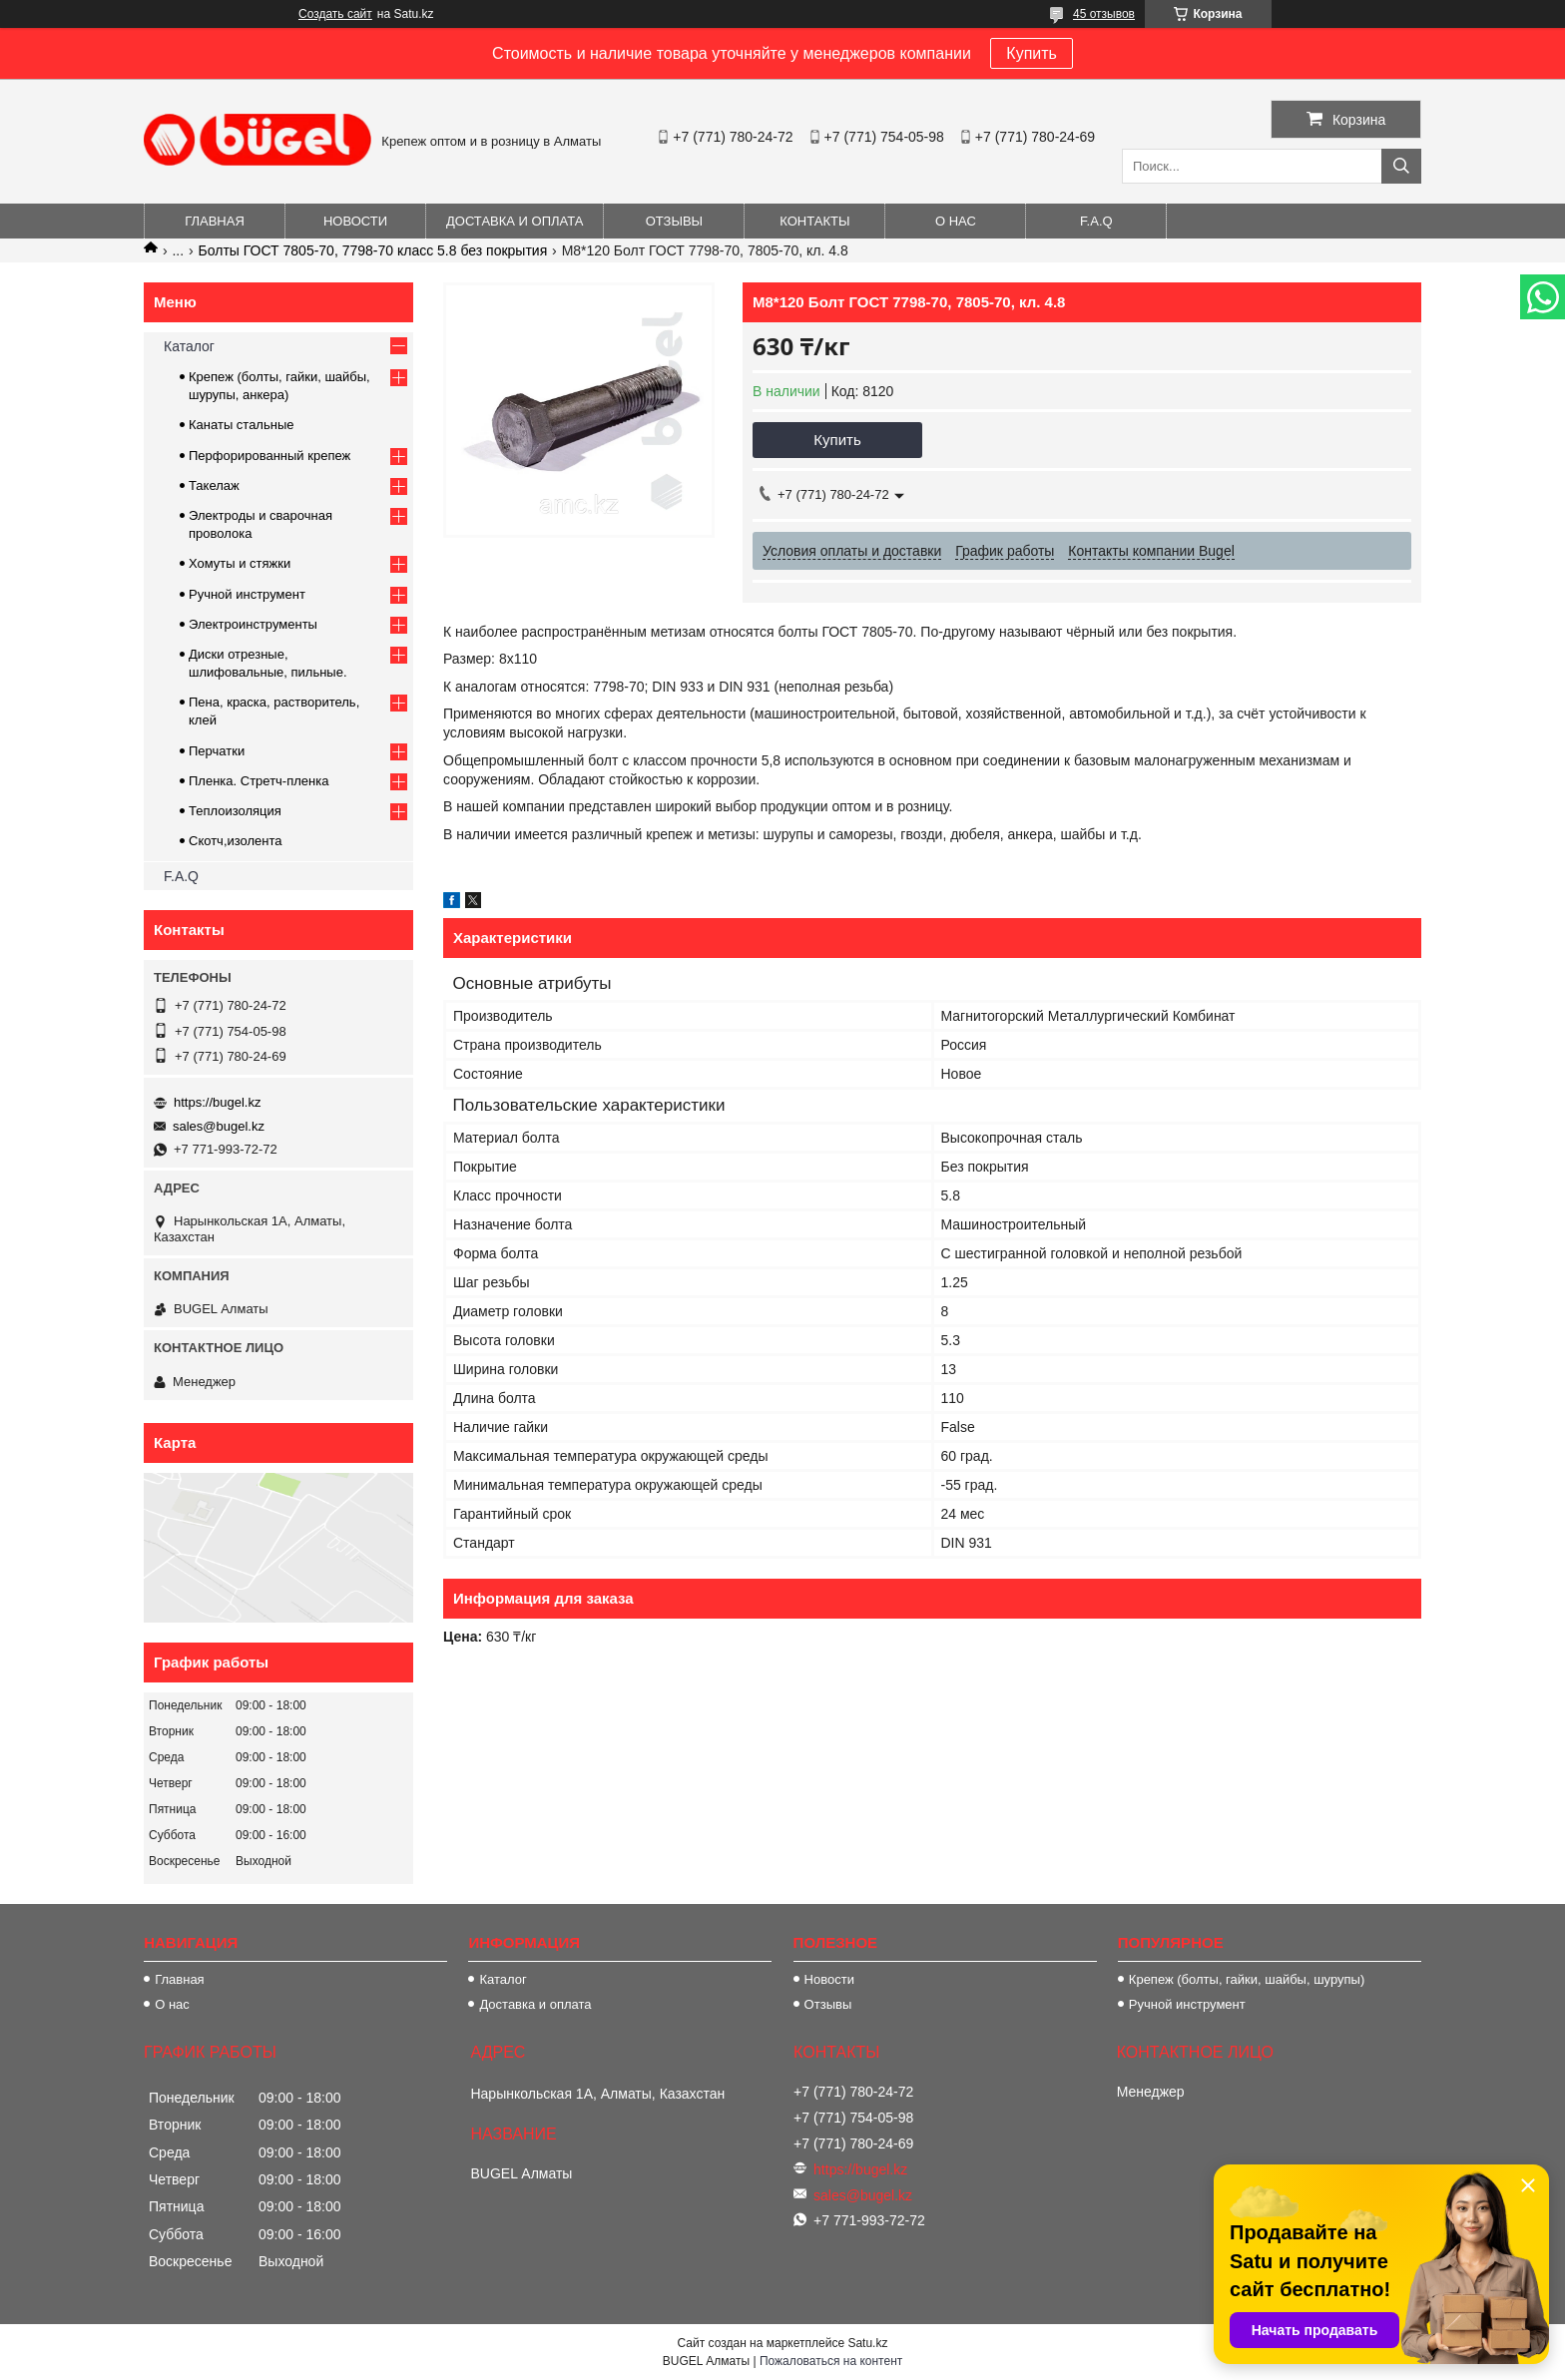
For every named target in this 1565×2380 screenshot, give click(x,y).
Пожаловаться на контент (831, 2361)
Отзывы (674, 221)
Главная (215, 221)
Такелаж (214, 485)
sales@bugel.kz (218, 1126)
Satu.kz (867, 2343)
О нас (955, 221)
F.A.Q (1096, 221)
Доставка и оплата (514, 221)
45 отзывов (1104, 14)
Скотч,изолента (235, 840)
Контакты (814, 221)
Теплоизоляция (235, 810)
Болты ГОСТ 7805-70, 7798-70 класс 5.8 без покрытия (373, 250)
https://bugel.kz (217, 1102)
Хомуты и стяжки (239, 563)
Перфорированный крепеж (269, 455)
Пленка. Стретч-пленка (258, 780)
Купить (1031, 53)
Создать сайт (335, 14)
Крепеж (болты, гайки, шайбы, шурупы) (1246, 1979)
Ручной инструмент (247, 594)
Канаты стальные (241, 424)
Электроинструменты (253, 624)
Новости (355, 221)
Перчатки (217, 750)
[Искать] (1401, 166)
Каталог (189, 346)
